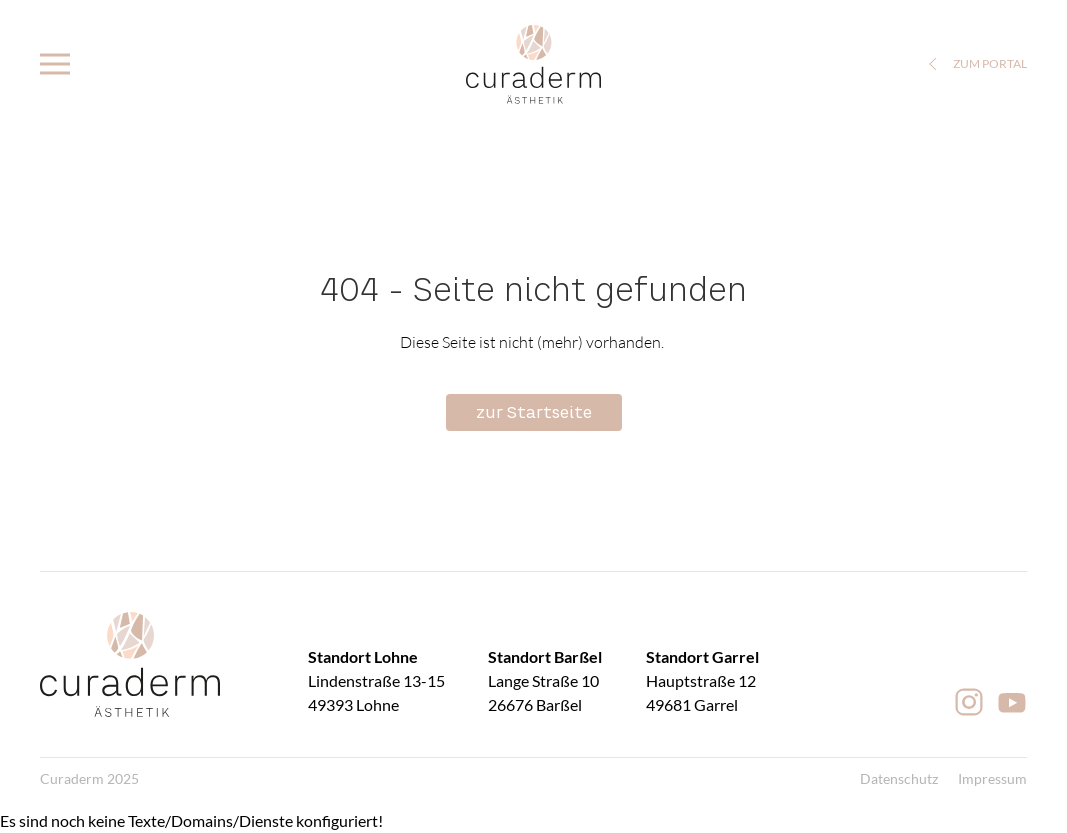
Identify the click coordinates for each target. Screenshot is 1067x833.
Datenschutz (899, 778)
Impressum (992, 778)
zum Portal (975, 64)
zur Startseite (534, 412)
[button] (55, 64)
